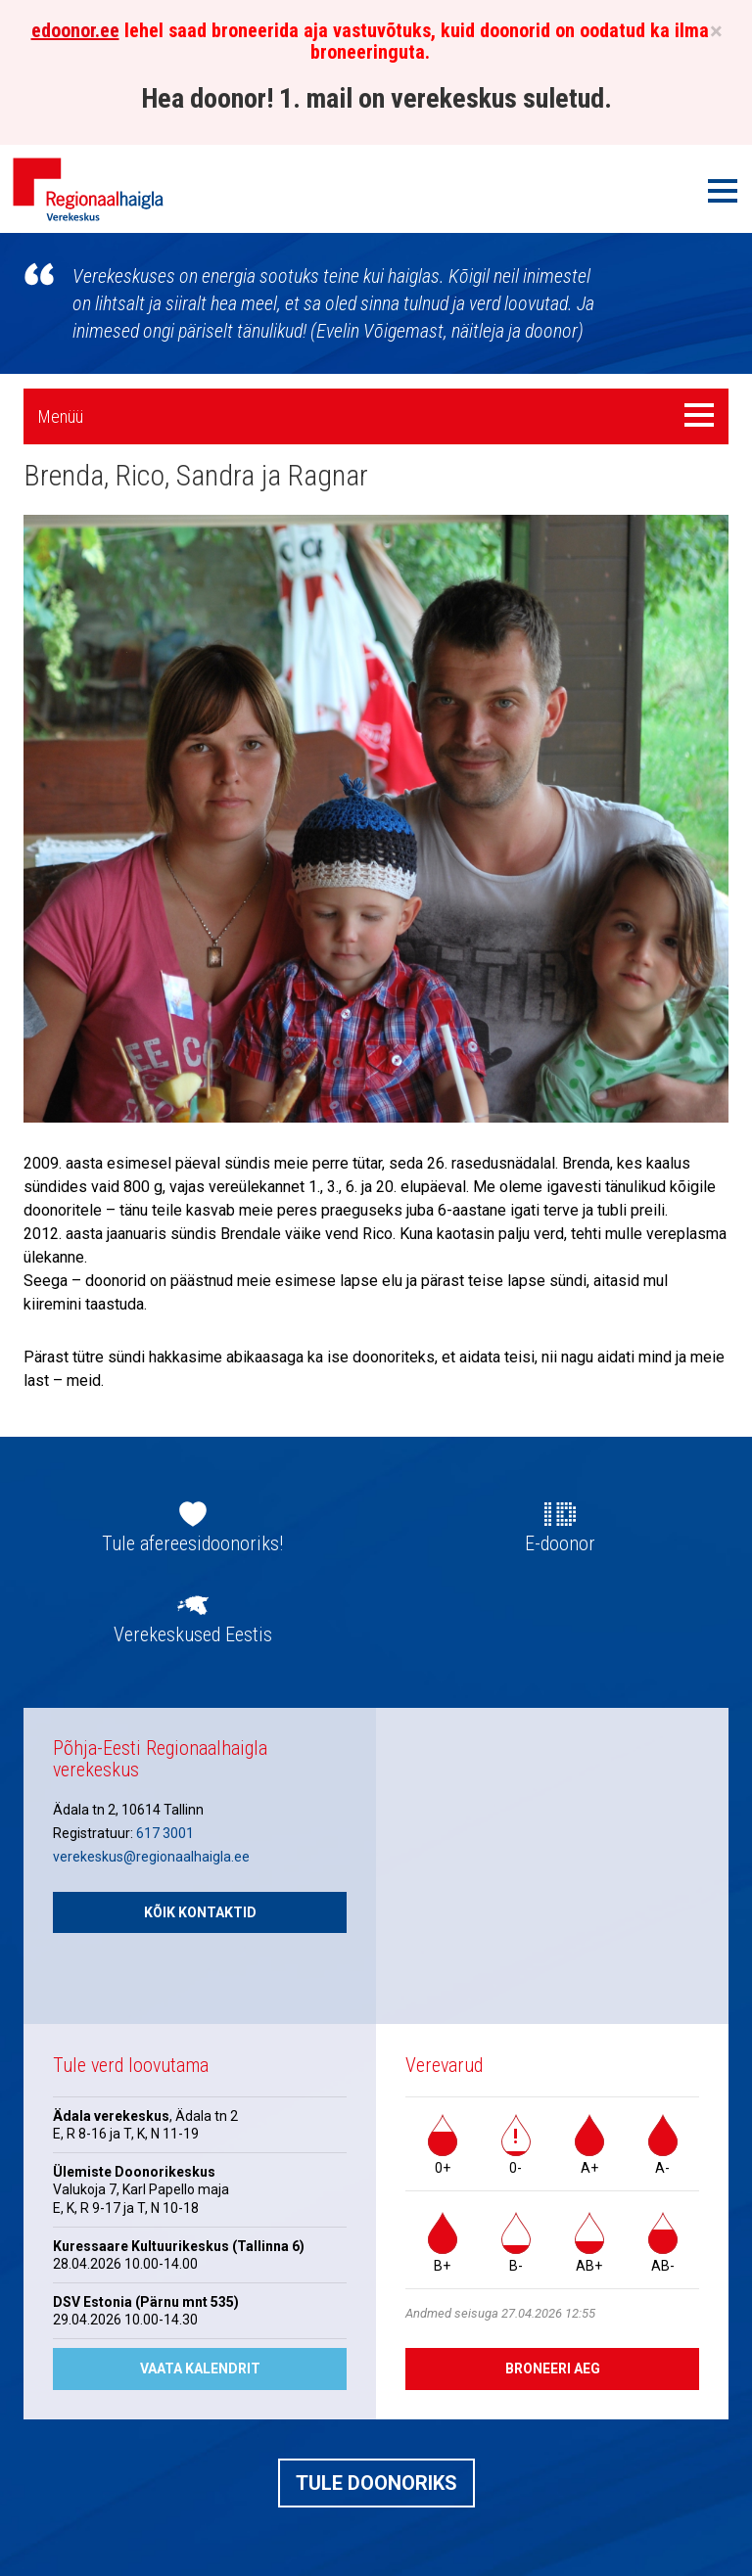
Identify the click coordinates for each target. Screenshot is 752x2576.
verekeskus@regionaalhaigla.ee (151, 1856)
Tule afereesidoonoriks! (192, 1543)
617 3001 (165, 1833)
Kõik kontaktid (200, 1912)
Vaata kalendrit (200, 2368)
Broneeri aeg (552, 2368)
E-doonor (560, 1543)
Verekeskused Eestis (193, 1634)
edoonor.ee (75, 30)
